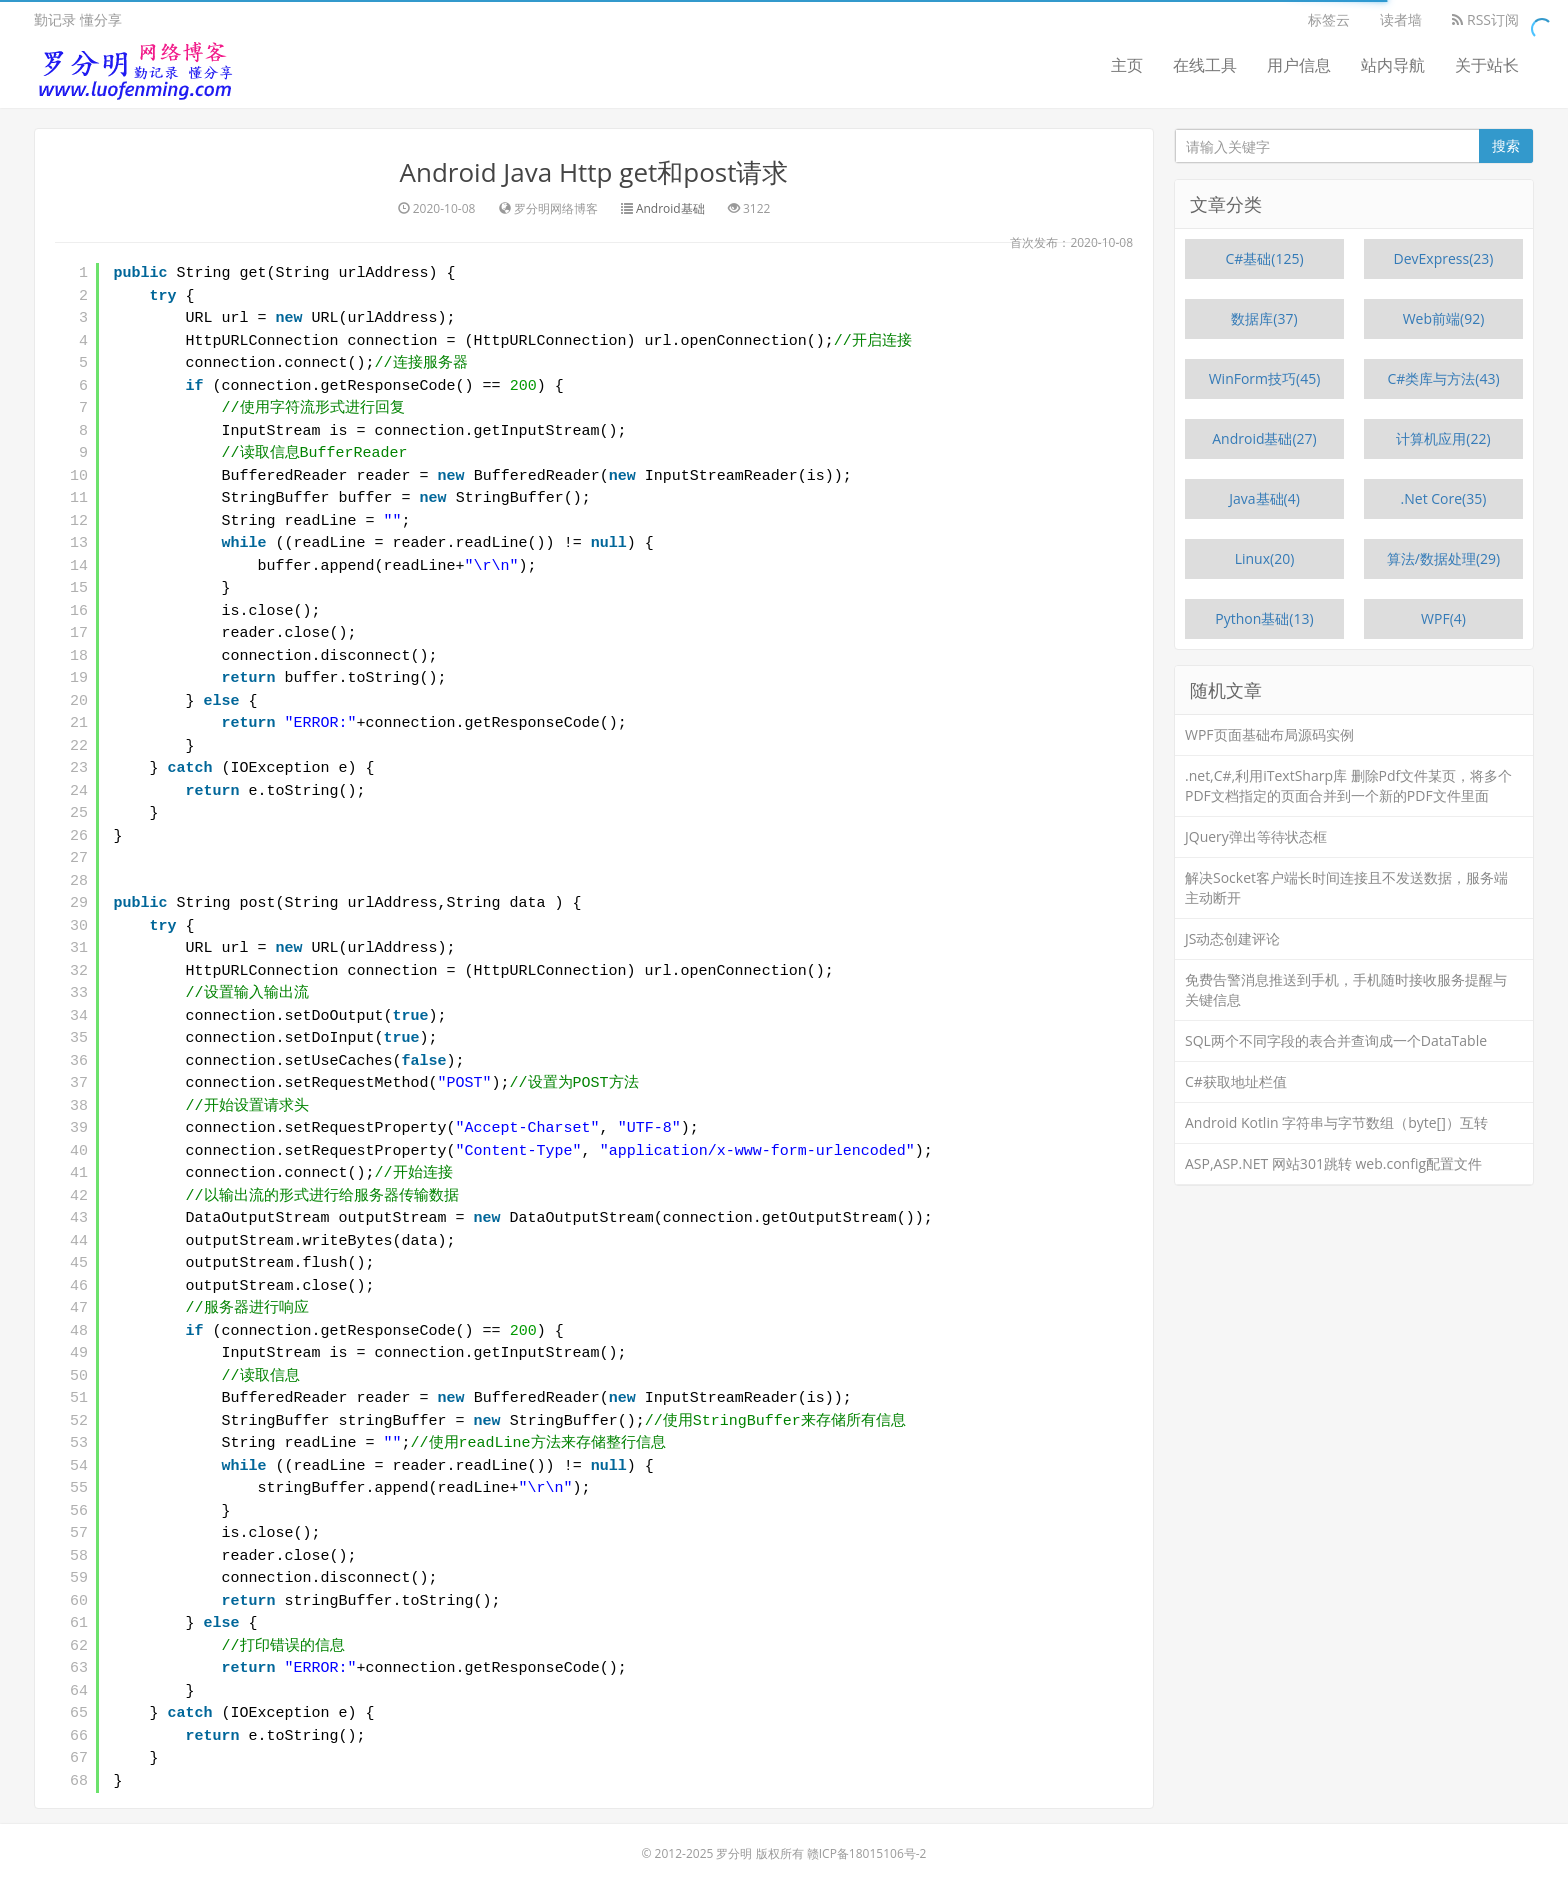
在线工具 (1205, 65)
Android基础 (670, 208)
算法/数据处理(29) (1443, 558)
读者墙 (1401, 19)
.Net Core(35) (1444, 498)
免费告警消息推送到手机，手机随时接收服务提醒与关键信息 (1346, 989)
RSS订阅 (1485, 19)
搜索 (1506, 145)
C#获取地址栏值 (1236, 1081)
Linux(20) (1265, 558)
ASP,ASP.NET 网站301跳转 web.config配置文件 (1333, 1163)
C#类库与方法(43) (1443, 378)
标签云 (1329, 19)
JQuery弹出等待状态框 (1256, 836)
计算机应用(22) (1443, 438)
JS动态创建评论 (1232, 938)
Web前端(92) (1444, 318)
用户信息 (1299, 65)
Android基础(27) (1264, 438)
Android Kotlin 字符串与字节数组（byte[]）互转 (1336, 1122)
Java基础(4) (1264, 498)
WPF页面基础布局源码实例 (1269, 734)
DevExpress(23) (1444, 258)
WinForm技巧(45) (1265, 378)
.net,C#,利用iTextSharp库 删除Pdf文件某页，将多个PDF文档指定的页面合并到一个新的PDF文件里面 (1348, 785)
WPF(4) (1443, 618)
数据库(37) (1264, 318)
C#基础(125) (1264, 258)
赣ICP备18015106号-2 (867, 1853)
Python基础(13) (1264, 618)
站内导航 (1393, 65)
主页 (1127, 65)
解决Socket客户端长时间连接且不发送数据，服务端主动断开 (1346, 887)
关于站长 (1487, 65)
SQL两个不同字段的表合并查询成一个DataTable (1336, 1040)
